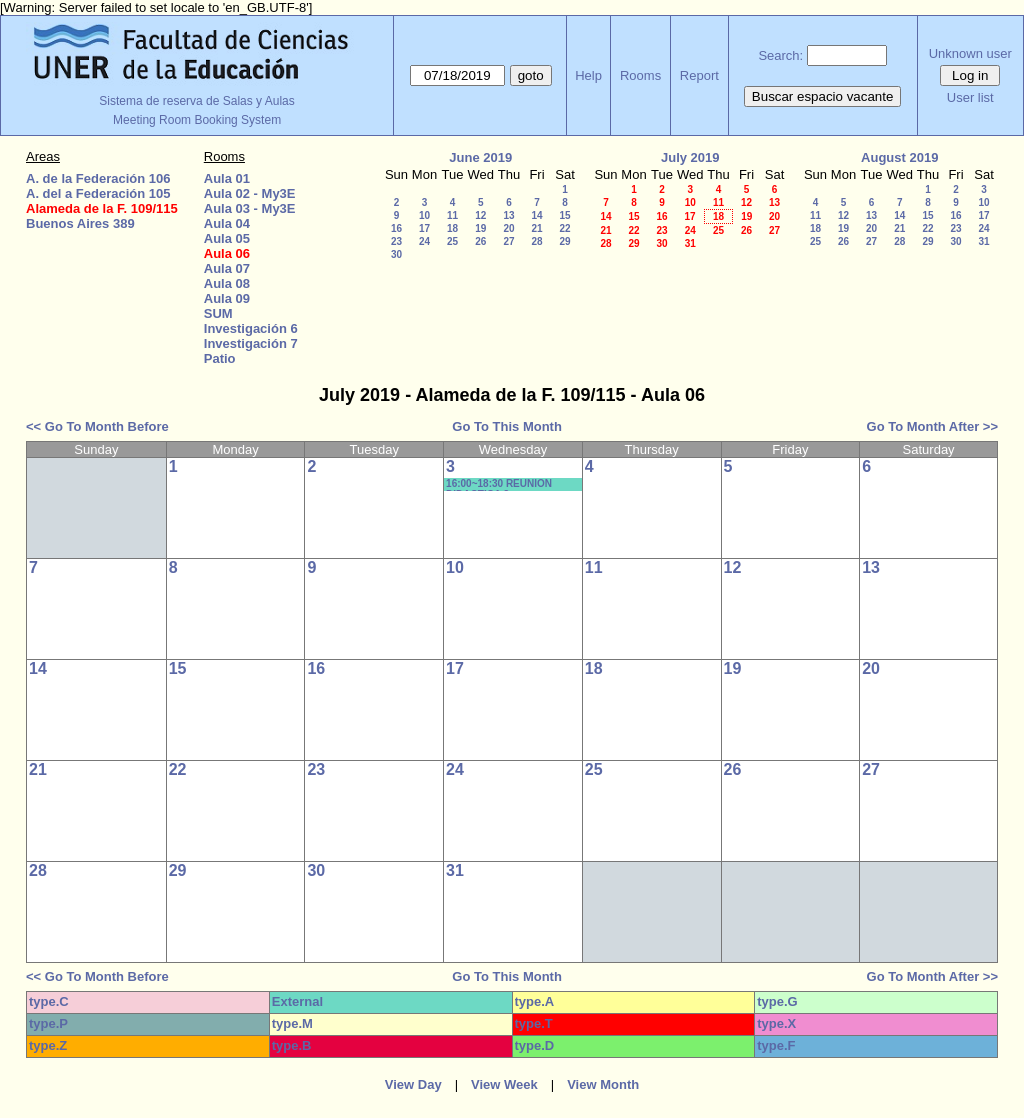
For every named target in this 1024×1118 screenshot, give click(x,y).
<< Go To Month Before (97, 426)
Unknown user (970, 53)
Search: (780, 55)
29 (564, 241)
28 (536, 241)
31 (690, 243)
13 (508, 215)
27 (508, 241)
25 (452, 241)
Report (699, 75)
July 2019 (690, 157)
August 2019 (899, 157)
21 (536, 228)
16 (396, 228)
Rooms (640, 75)
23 (396, 241)
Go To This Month (507, 426)
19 (480, 228)
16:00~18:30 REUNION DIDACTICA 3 (499, 484)
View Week (504, 1084)
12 (480, 215)
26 (480, 241)
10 (424, 215)
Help (588, 75)
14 (536, 215)
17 (424, 228)
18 (452, 228)
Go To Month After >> (932, 426)
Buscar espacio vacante (823, 96)
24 (424, 241)
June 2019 (480, 157)
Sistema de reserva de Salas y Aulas (196, 101)
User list (970, 97)
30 (396, 254)
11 (452, 215)
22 (564, 228)
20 (508, 228)
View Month (603, 1084)
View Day (413, 1084)
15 (564, 215)
